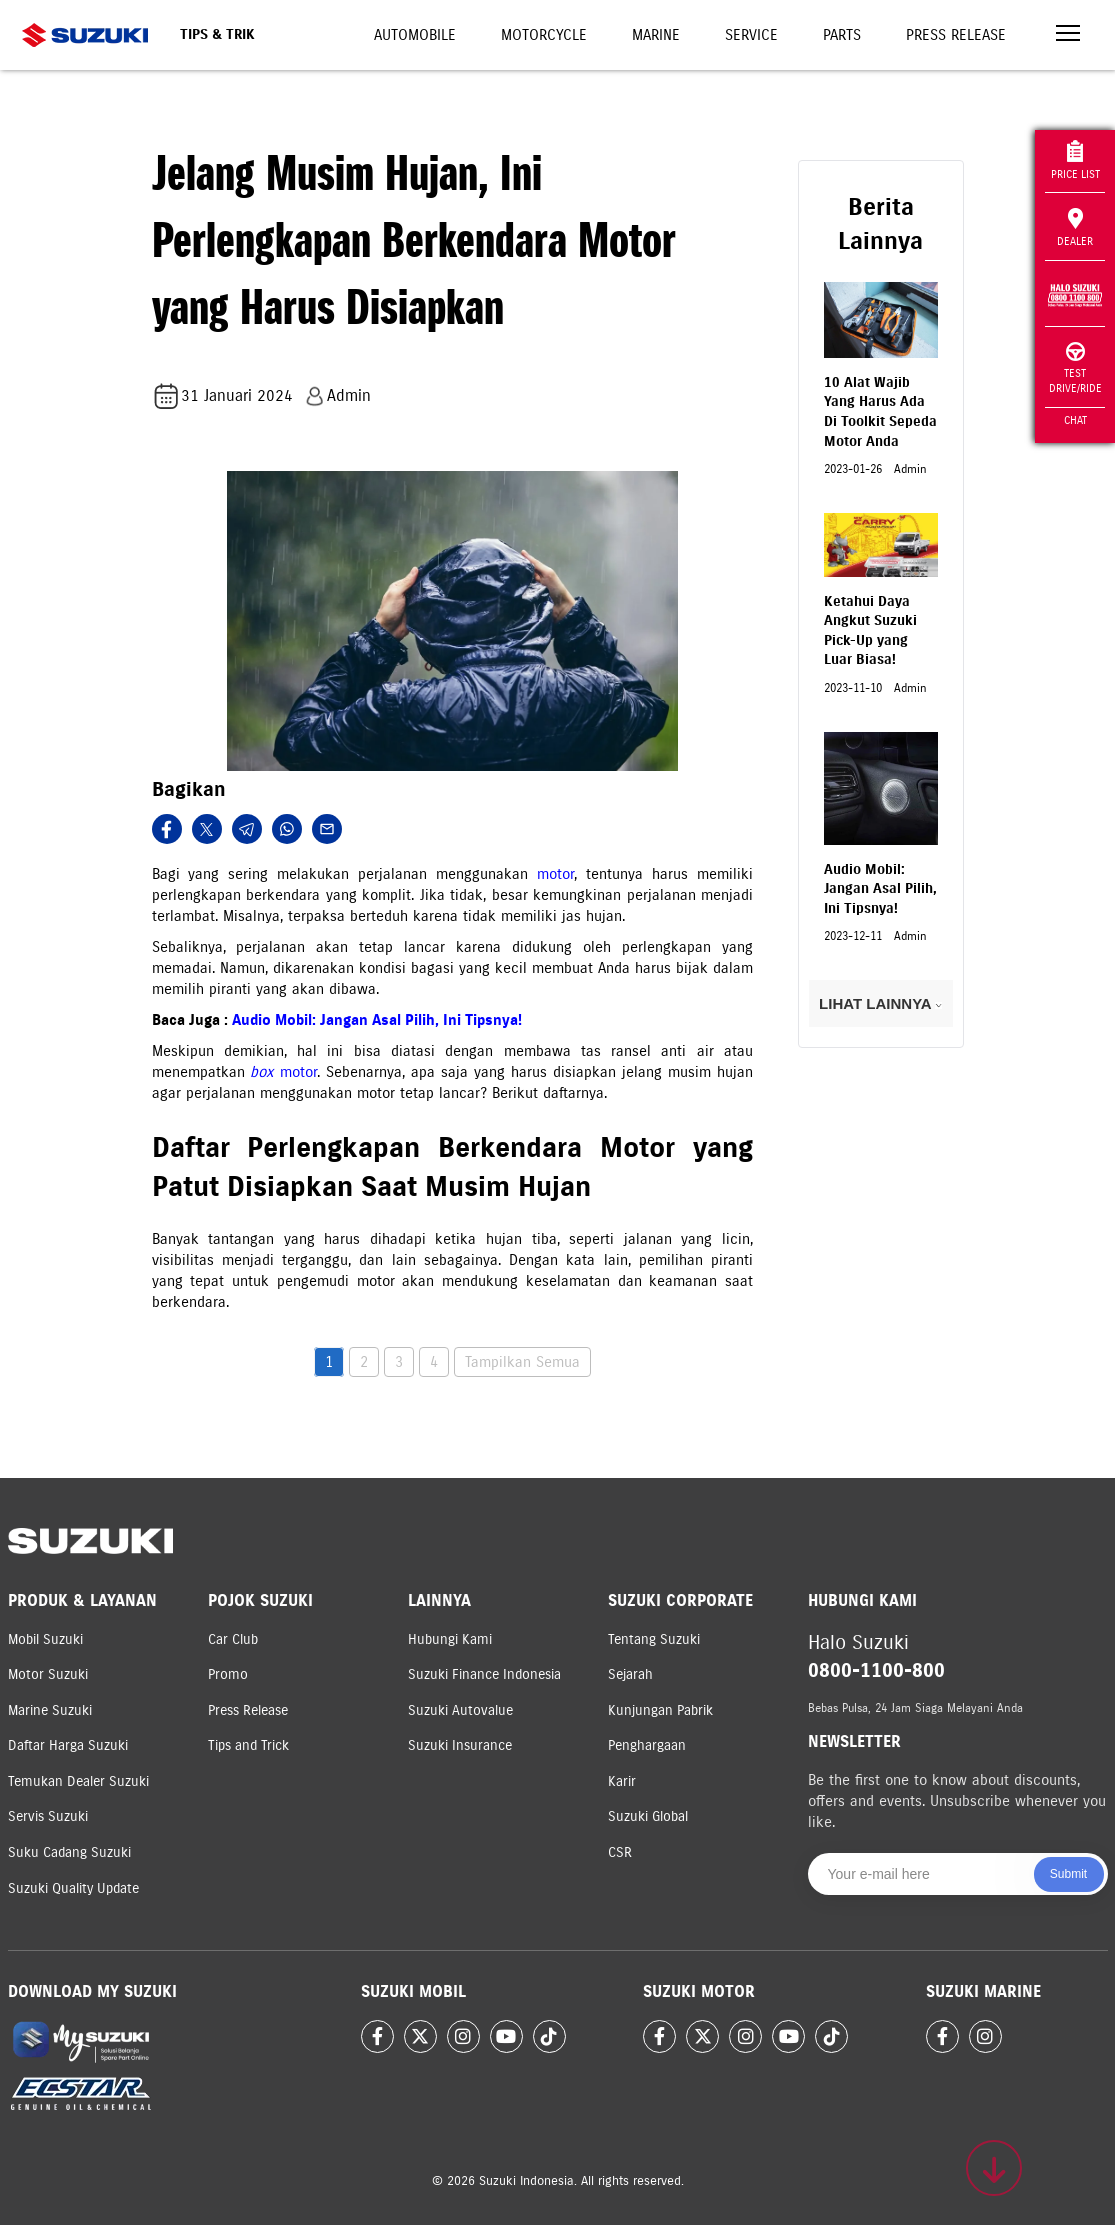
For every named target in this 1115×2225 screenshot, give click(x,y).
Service (751, 35)
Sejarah (630, 1674)
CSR (620, 1852)
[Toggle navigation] (1068, 35)
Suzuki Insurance (460, 1745)
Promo (228, 1674)
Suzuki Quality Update (73, 1888)
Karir (622, 1781)
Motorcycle (544, 35)
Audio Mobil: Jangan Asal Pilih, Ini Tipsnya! (377, 1020)
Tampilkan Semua (522, 1362)
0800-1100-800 (876, 1670)
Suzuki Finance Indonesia (484, 1674)
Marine (656, 35)
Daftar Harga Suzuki (68, 1745)
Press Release (956, 35)
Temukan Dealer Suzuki (78, 1781)
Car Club (233, 1639)
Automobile (415, 35)
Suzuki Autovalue (460, 1710)
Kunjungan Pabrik (660, 1710)
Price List (1075, 160)
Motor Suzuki (48, 1674)
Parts (842, 35)
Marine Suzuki (50, 1710)
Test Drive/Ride (1075, 368)
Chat (1075, 420)
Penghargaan (647, 1745)
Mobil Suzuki (45, 1639)
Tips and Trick (248, 1745)
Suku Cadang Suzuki (69, 1852)
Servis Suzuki (48, 1816)
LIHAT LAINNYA (880, 1003)
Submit (1068, 1874)
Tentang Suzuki (654, 1639)
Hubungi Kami (450, 1639)
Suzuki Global (648, 1816)
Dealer (1075, 228)
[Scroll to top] (994, 2168)
